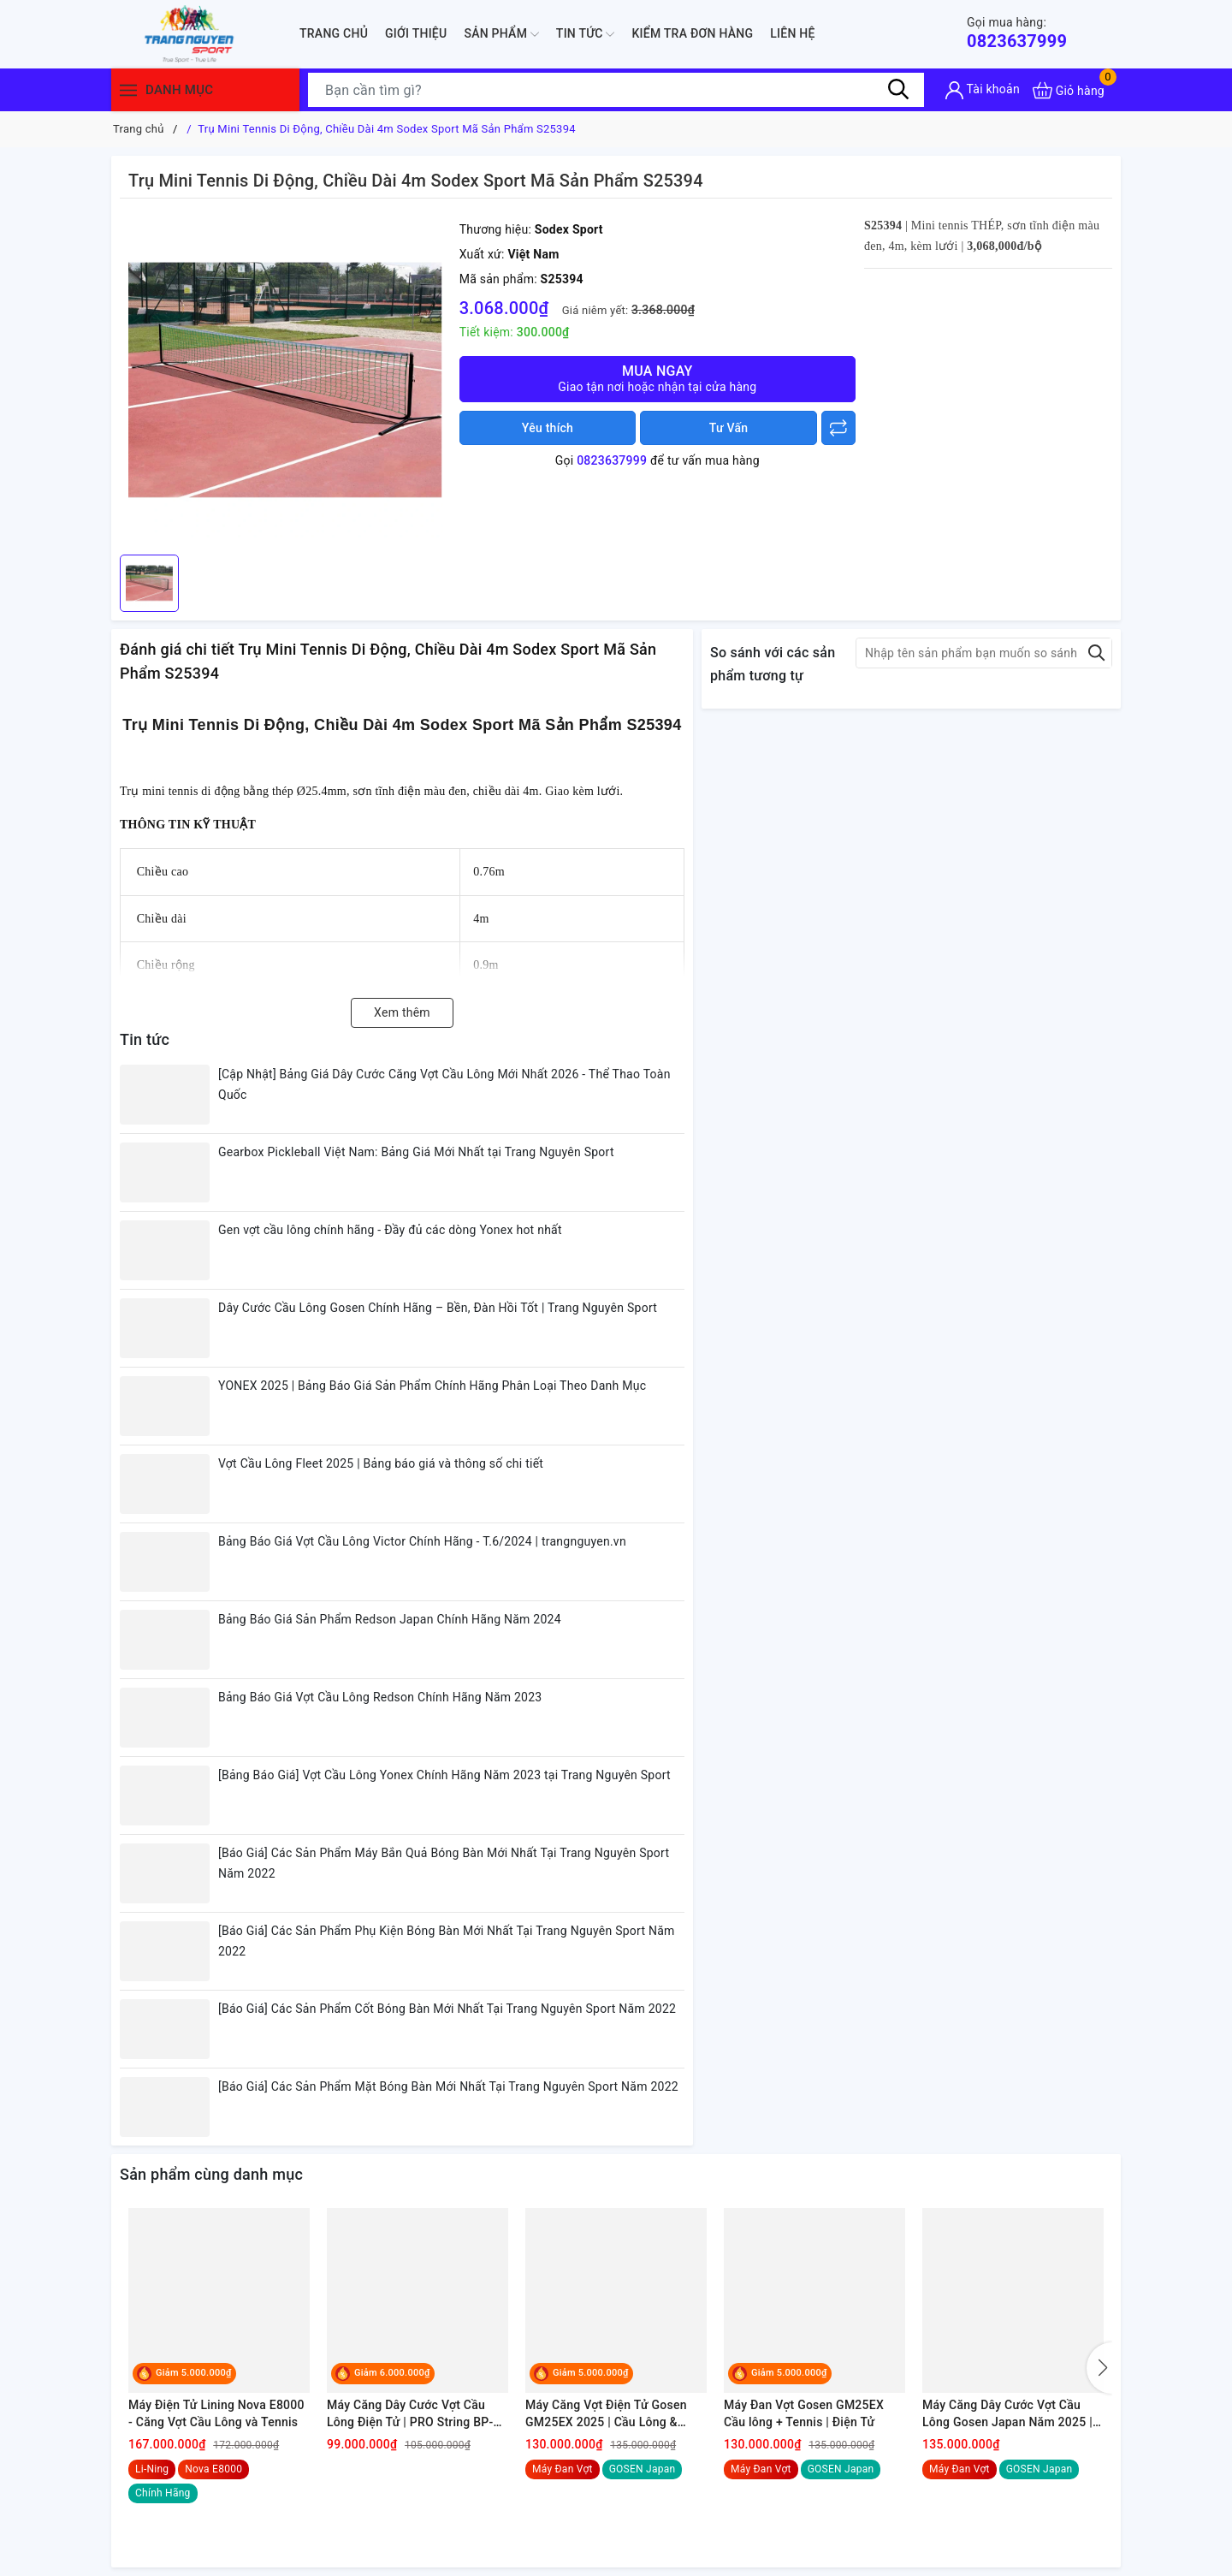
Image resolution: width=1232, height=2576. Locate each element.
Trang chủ (333, 33)
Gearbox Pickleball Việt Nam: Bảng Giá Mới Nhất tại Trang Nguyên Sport (416, 1152)
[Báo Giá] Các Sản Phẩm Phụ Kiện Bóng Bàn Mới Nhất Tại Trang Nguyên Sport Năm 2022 (446, 1941)
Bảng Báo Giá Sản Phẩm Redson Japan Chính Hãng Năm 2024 (389, 1619)
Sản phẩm (501, 34)
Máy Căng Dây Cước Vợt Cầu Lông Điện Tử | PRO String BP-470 (410, 2414)
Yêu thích (547, 428)
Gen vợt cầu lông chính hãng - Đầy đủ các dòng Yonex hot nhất (390, 1230)
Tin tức (585, 34)
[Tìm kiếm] (898, 90)
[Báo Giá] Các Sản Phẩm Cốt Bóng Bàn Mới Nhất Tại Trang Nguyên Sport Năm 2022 (447, 2008)
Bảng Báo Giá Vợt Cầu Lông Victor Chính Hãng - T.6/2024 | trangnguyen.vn (422, 1541)
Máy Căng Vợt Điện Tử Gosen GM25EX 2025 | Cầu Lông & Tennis (606, 2414)
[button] (1099, 2368)
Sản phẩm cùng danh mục (211, 2174)
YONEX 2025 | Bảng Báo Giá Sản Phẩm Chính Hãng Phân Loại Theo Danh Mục (432, 1385)
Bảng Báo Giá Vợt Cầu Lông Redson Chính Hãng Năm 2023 (380, 1697)
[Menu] (128, 90)
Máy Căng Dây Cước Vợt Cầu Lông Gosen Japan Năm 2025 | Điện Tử (1007, 2414)
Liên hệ (792, 33)
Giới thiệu (416, 33)
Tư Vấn (729, 428)
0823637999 (1017, 33)
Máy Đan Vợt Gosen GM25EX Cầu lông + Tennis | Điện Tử (804, 2413)
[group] (285, 380)
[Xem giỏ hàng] (1069, 90)
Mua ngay (657, 379)
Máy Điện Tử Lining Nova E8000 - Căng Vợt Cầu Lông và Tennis (216, 2413)
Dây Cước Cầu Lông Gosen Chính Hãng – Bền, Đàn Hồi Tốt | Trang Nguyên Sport (437, 1308)
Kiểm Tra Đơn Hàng (692, 33)
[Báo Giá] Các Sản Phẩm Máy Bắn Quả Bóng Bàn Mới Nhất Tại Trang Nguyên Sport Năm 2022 (443, 1863)
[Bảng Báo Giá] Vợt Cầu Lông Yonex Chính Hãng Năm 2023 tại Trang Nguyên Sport (444, 1775)
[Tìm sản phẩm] (616, 90)
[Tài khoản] (982, 90)
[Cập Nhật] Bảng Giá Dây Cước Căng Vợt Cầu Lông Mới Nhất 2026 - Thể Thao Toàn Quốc (444, 1084)
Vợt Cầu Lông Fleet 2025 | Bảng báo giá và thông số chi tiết (380, 1463)
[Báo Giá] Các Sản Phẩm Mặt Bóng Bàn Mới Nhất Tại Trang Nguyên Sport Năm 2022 (448, 2086)
